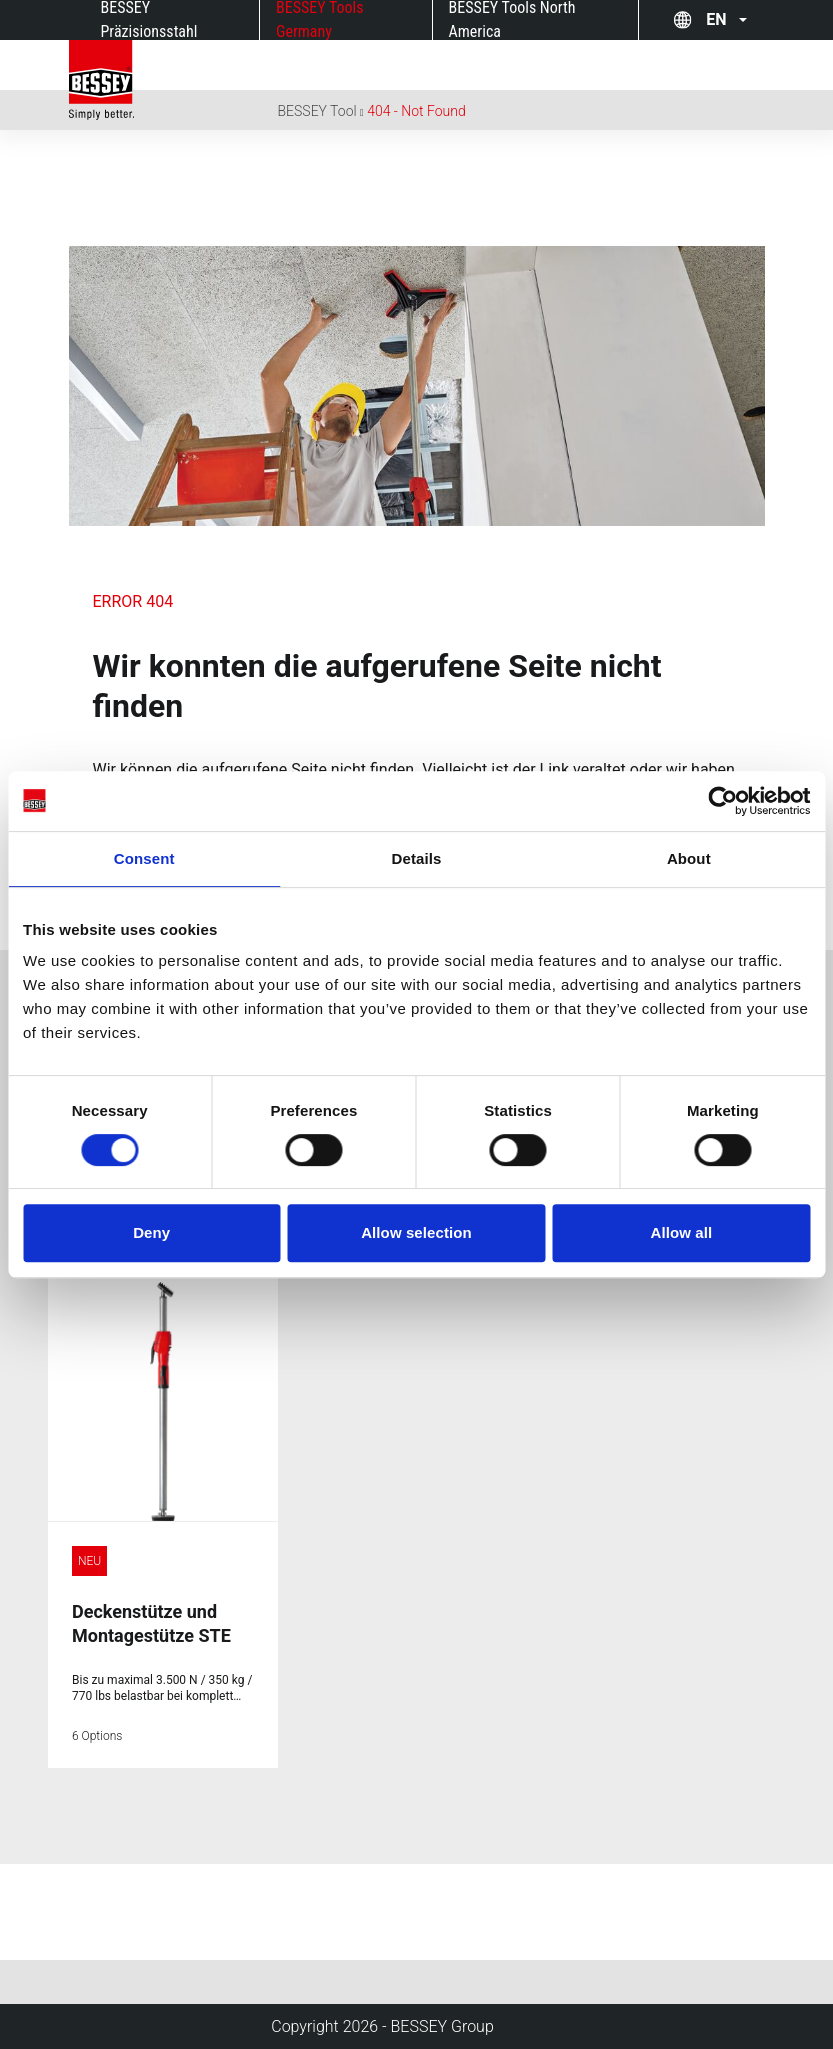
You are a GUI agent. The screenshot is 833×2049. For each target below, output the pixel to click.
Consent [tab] (144, 858)
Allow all (681, 1232)
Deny (151, 1232)
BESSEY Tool (317, 111)
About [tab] (689, 858)
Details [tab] (417, 858)
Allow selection (416, 1232)
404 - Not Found (416, 111)
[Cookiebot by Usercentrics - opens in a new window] (722, 801)
